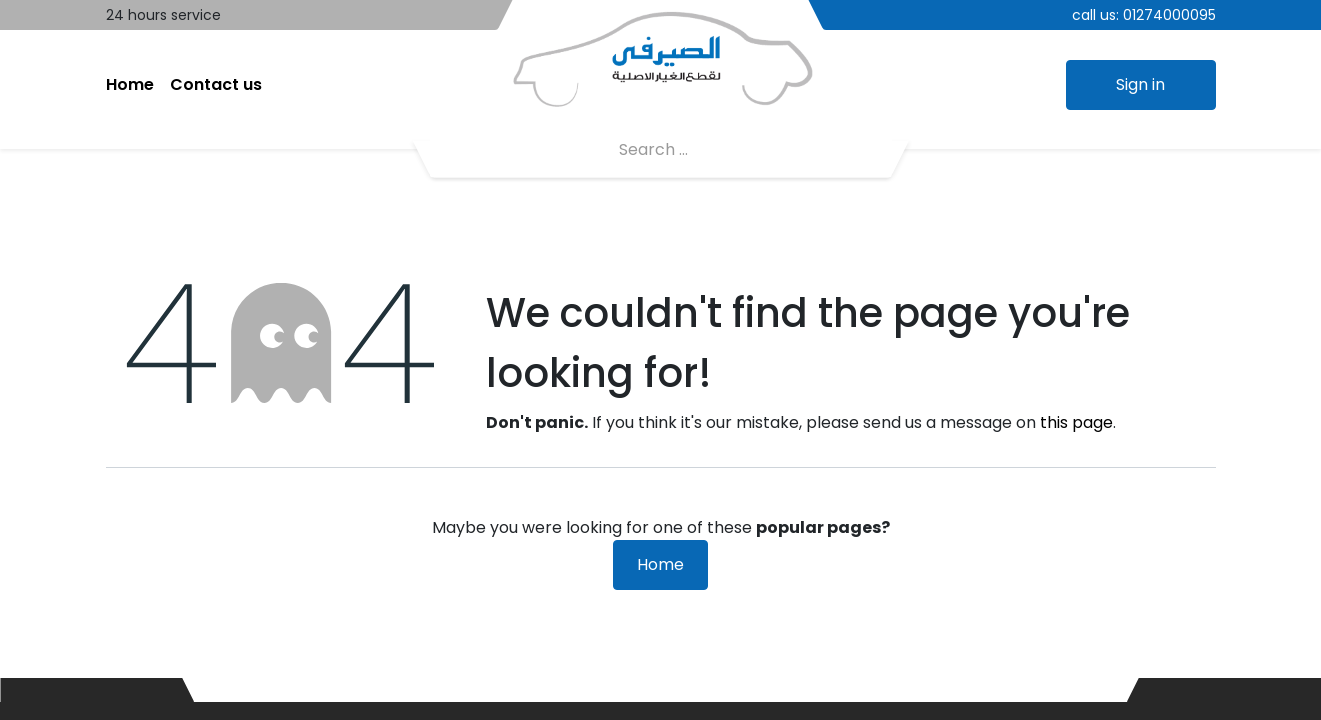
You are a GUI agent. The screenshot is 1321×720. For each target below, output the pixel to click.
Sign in (1140, 84)
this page (1076, 422)
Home (660, 564)
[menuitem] (130, 85)
